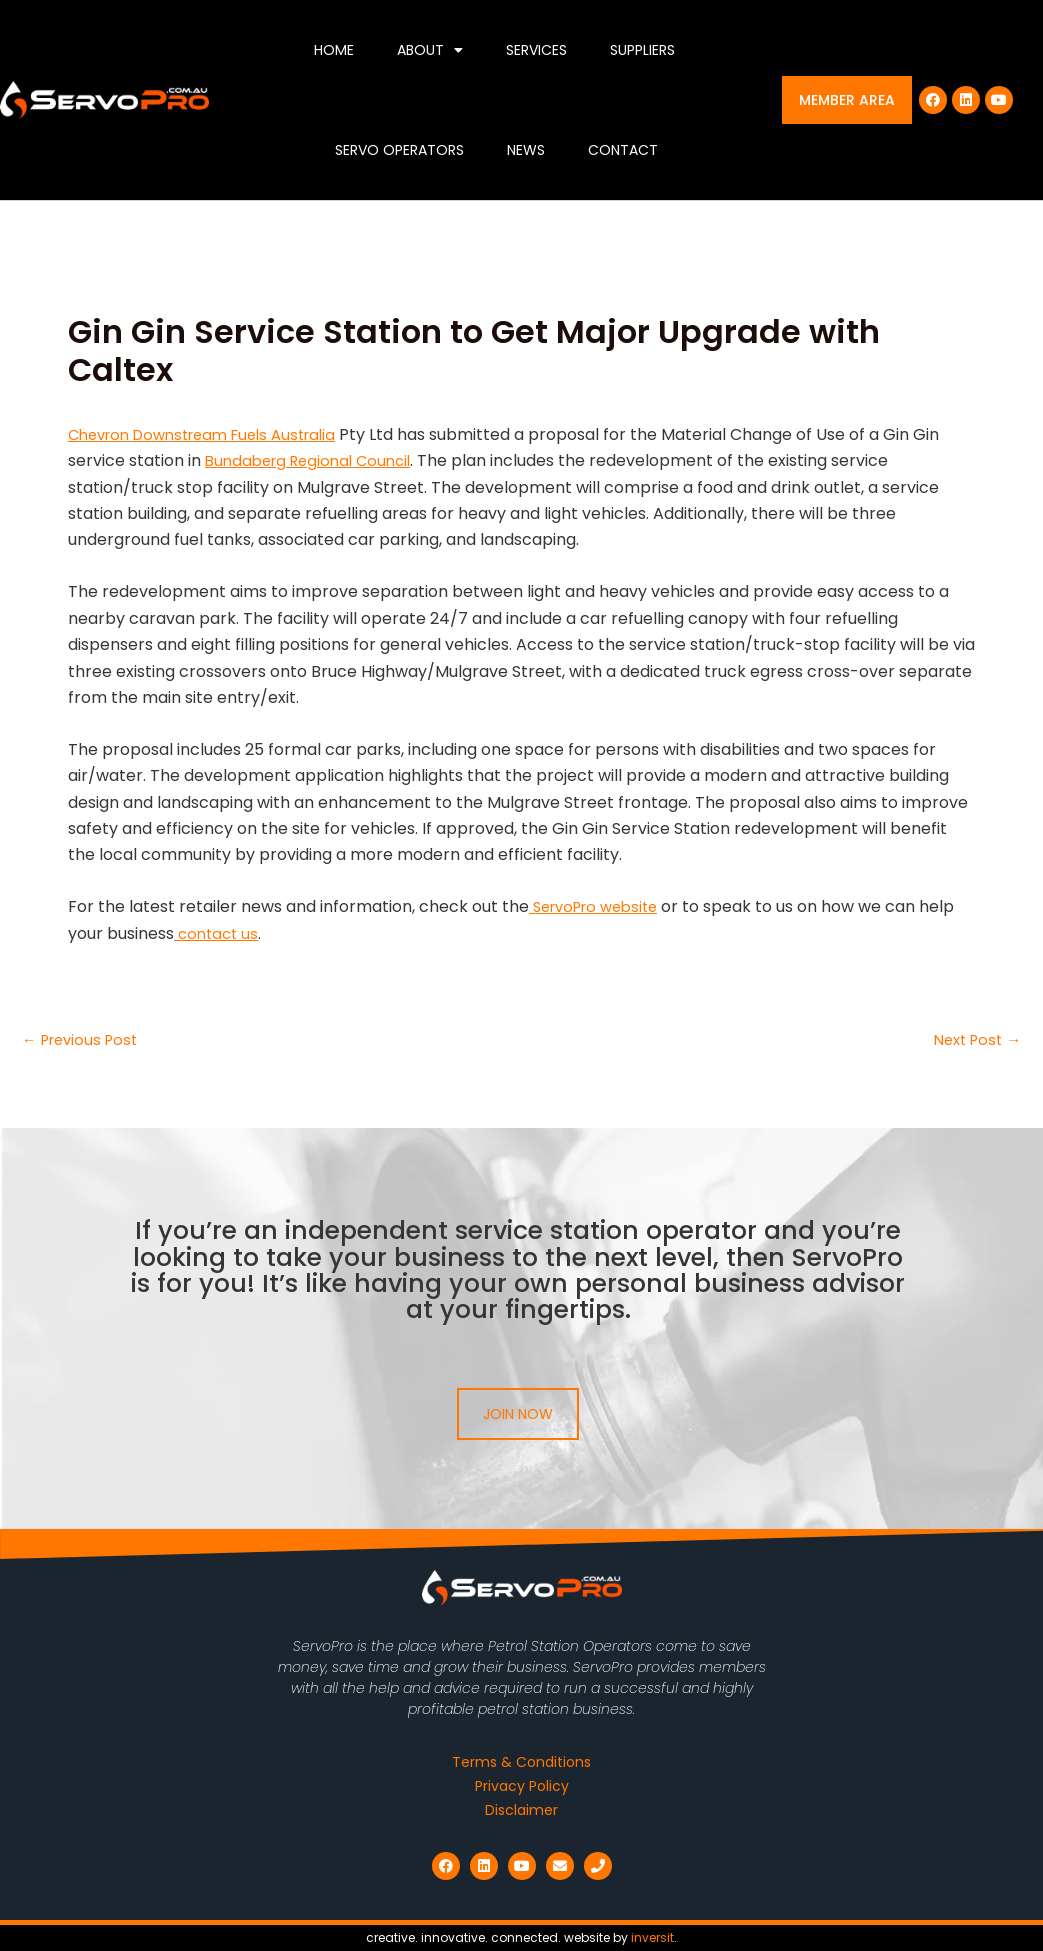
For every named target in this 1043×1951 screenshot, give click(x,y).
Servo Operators (399, 150)
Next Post (973, 1040)
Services (536, 50)
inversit (652, 1937)
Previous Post (84, 1040)
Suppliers (642, 50)
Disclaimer (521, 1810)
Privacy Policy (522, 1786)
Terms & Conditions (521, 1762)
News (526, 150)
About (430, 50)
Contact (623, 150)
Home (334, 50)
